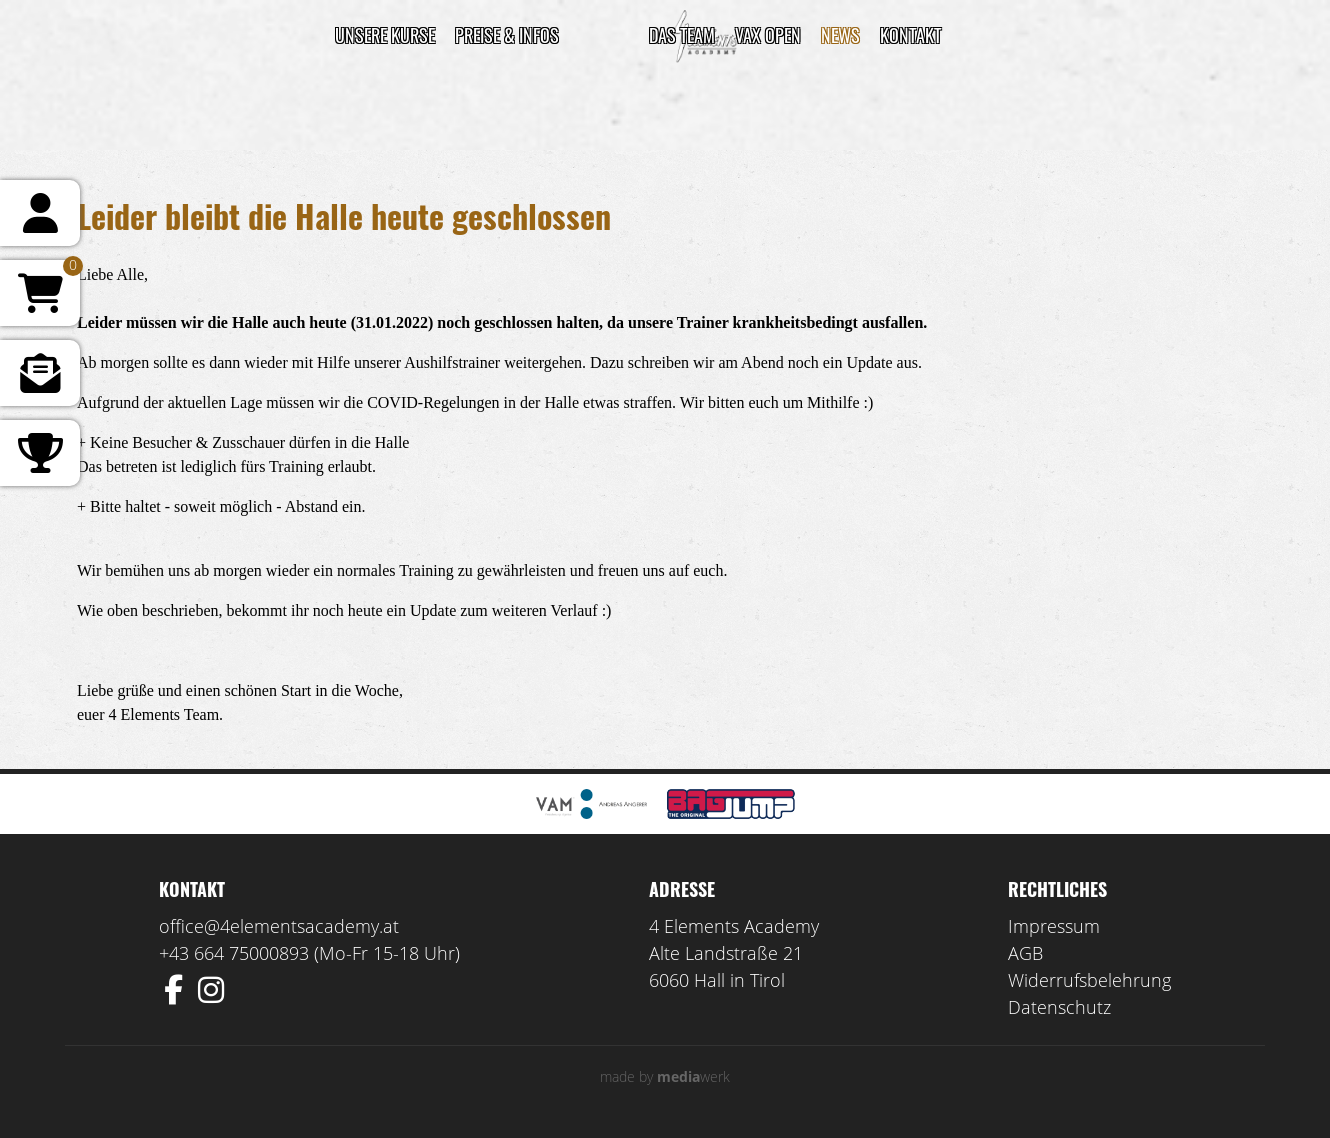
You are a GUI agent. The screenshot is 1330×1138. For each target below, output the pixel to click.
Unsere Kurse (385, 35)
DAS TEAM (682, 35)
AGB (1025, 953)
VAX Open (768, 35)
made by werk (665, 1076)
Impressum (1054, 926)
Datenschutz (1059, 1007)
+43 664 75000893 (234, 953)
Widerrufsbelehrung (1089, 980)
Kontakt (910, 35)
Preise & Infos (507, 35)
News (840, 35)
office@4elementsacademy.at (279, 926)
